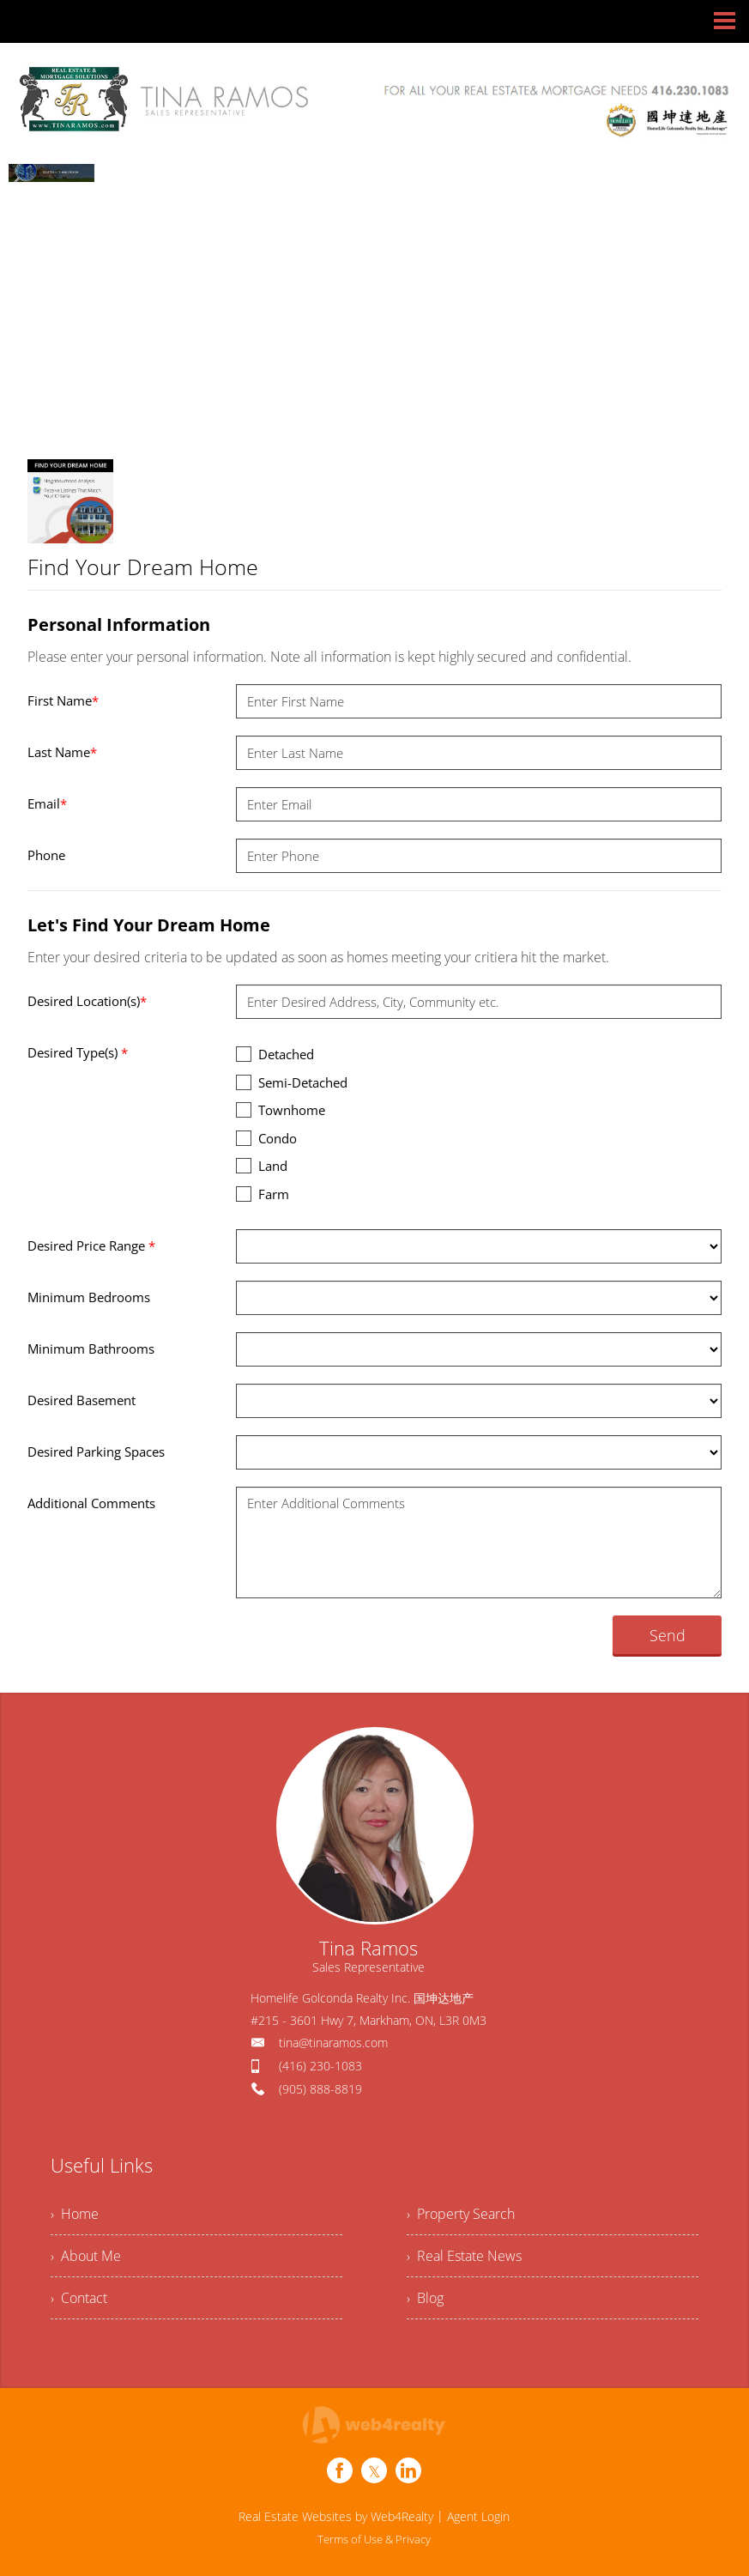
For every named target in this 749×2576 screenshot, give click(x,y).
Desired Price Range (91, 1245)
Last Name (62, 752)
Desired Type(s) (77, 1052)
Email (47, 803)
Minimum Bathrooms (90, 1348)
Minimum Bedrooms (88, 1297)
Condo (266, 1138)
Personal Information (118, 624)
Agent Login (478, 2516)
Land (261, 1165)
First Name (63, 700)
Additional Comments (91, 1503)
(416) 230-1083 (320, 2066)
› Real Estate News (464, 2255)
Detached (275, 1054)
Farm (262, 1194)
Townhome (280, 1109)
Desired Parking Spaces (96, 1451)
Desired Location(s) (87, 1000)
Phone (46, 855)
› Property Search (461, 2213)
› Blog (425, 2297)
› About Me (86, 2255)
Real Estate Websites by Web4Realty (336, 2516)
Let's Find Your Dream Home (148, 924)
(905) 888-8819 (320, 2089)
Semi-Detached (291, 1082)
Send (667, 1635)
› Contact (79, 2297)
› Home (75, 2213)
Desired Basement (81, 1400)
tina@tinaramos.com (333, 2042)
